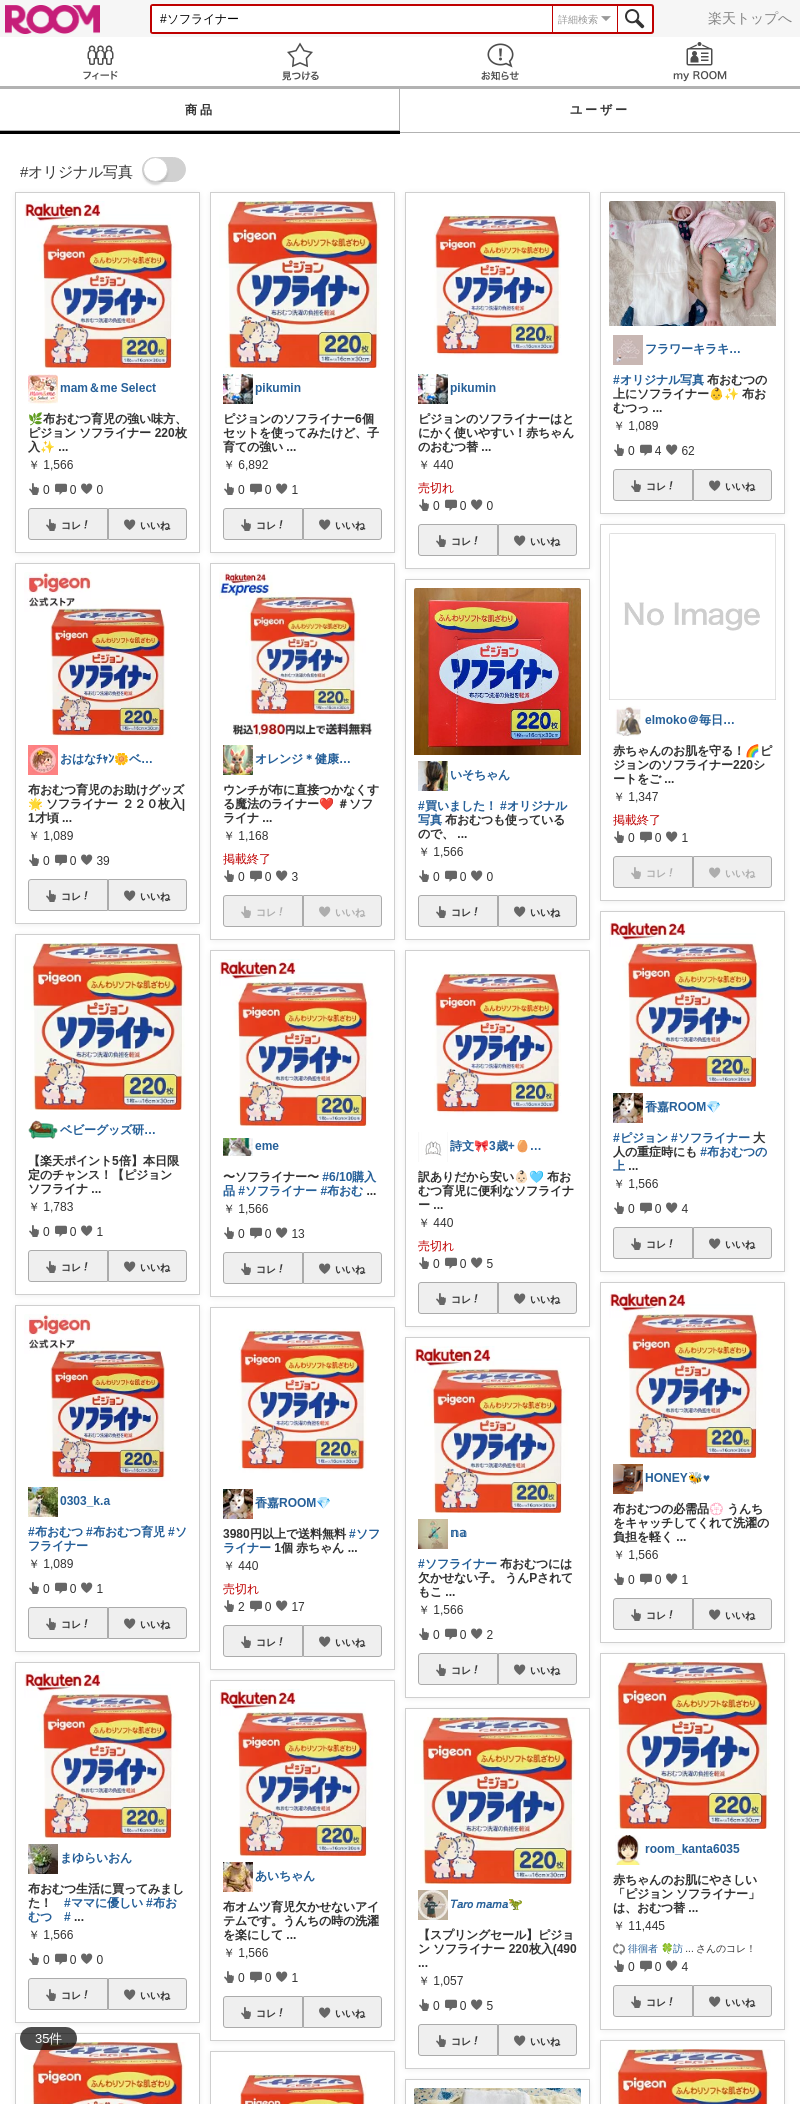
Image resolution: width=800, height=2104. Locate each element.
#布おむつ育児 (125, 1532)
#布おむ (341, 1191)
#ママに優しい (103, 1903)
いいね (155, 525)
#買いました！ (457, 806)
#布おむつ (55, 1532)
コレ (76, 525)
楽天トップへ (750, 18)
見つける (300, 61)
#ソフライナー (277, 1191)
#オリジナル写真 (658, 380)
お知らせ (500, 61)
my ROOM (700, 61)
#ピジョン (640, 1138)
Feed (100, 61)
